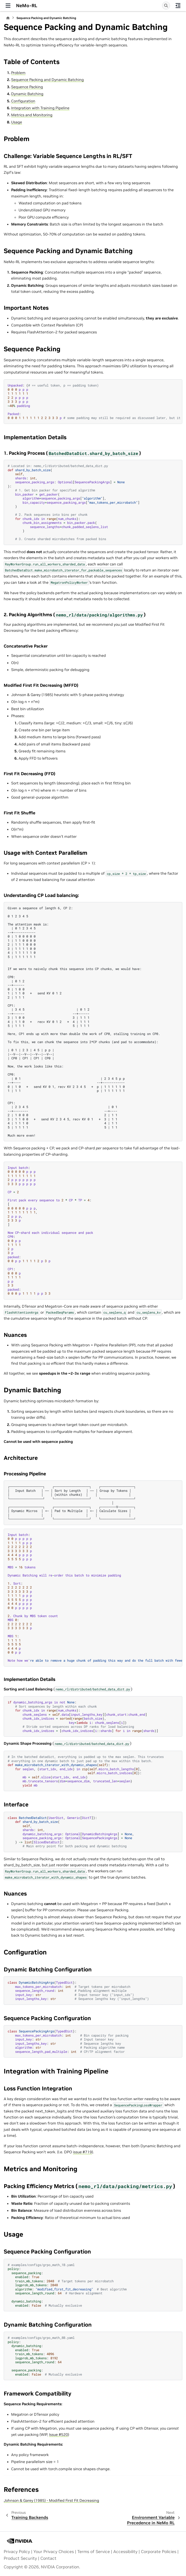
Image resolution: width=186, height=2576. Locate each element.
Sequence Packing (27, 86)
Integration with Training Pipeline (40, 108)
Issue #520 (58, 2434)
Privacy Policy (17, 2551)
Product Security (20, 2558)
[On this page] (178, 6)
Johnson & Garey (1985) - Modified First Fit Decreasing (51, 2500)
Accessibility (125, 2551)
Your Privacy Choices (53, 2551)
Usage (16, 122)
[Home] (8, 18)
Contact (48, 2558)
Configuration (23, 101)
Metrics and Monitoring (31, 115)
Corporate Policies (158, 2551)
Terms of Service (93, 2551)
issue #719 (82, 2152)
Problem (18, 72)
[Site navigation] (8, 6)
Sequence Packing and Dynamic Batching (47, 79)
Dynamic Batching (27, 93)
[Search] (166, 6)
